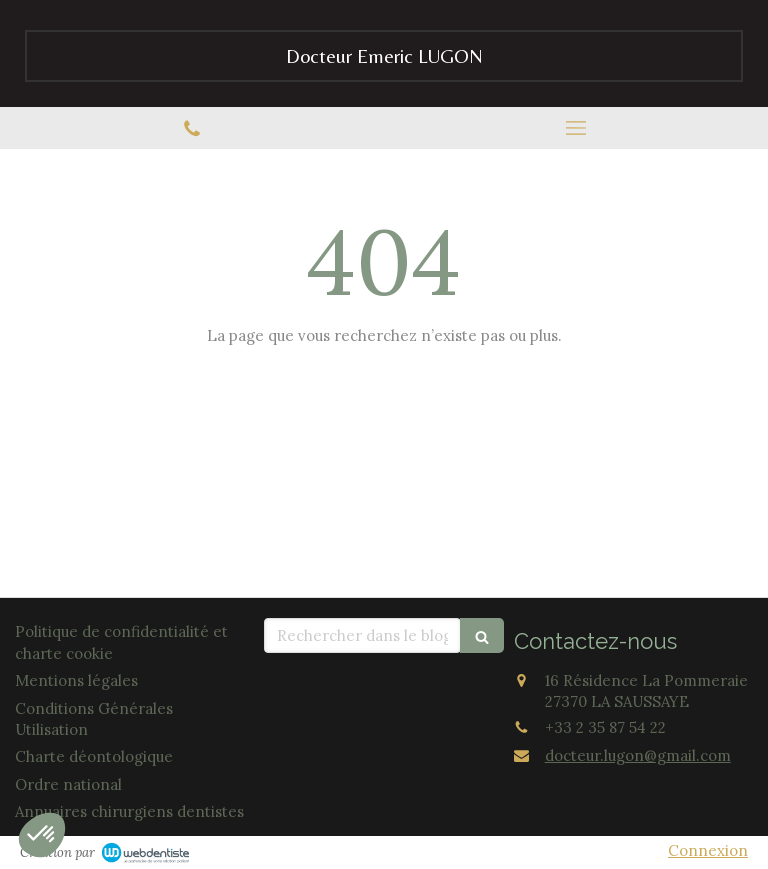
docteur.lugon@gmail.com (638, 755)
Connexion (708, 850)
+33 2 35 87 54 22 (605, 727)
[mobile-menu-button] (576, 128)
